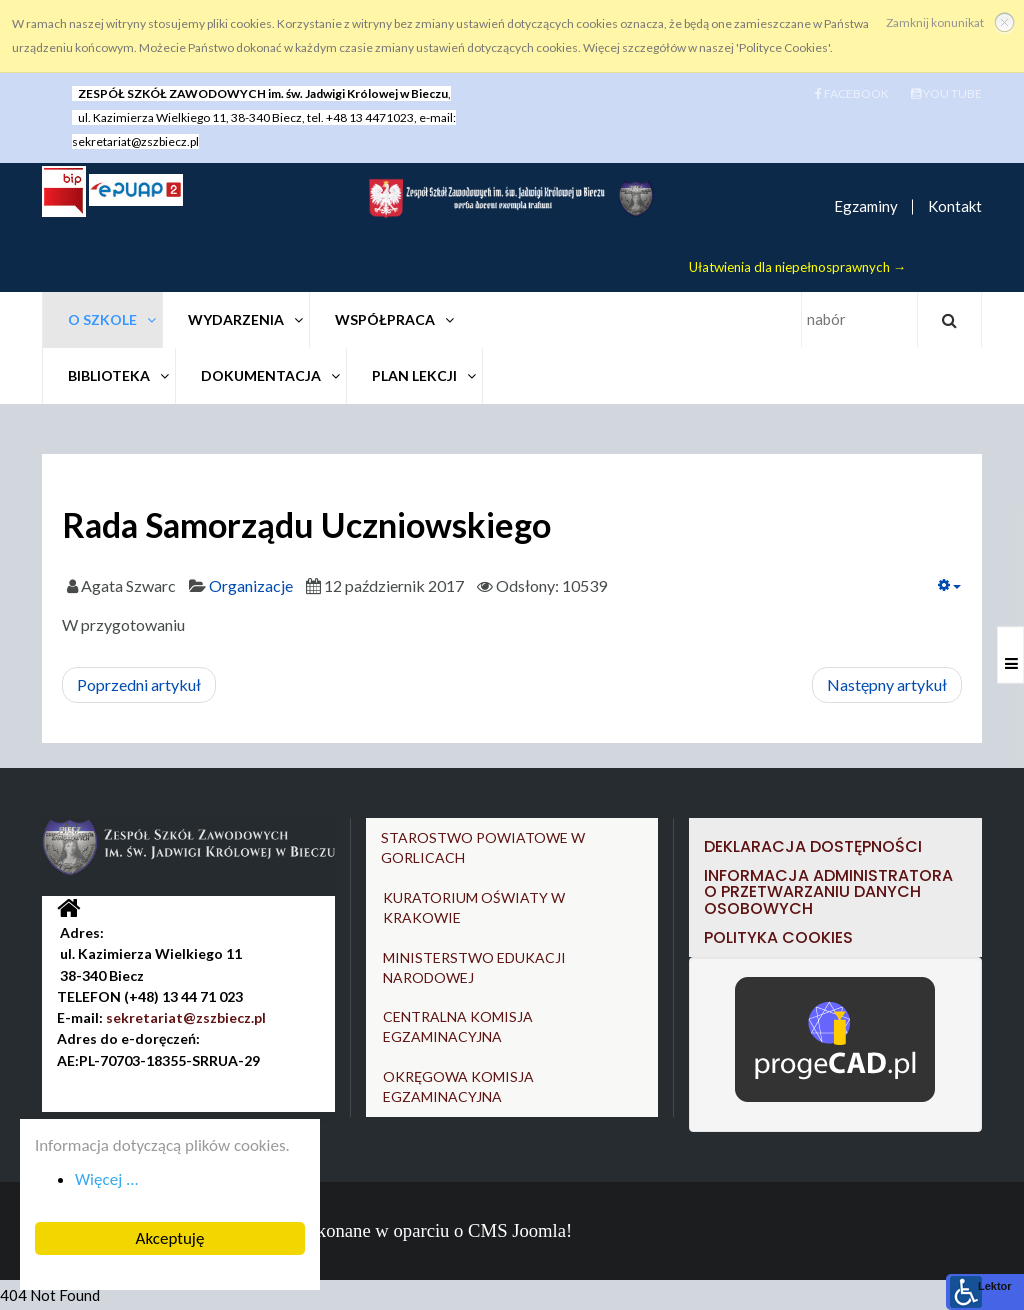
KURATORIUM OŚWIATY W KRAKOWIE (474, 907)
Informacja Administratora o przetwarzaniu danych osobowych (828, 891)
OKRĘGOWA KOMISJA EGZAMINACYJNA (458, 1086)
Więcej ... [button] (106, 1179)
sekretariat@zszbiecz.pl (135, 141)
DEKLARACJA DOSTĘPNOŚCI (815, 846)
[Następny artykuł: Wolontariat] (887, 685)
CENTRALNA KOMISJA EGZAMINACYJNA (458, 1026)
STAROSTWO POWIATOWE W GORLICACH (483, 847)
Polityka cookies (778, 936)
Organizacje (251, 585)
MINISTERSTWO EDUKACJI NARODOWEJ (474, 967)
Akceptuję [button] (169, 1238)
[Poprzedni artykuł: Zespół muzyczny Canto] (139, 685)
